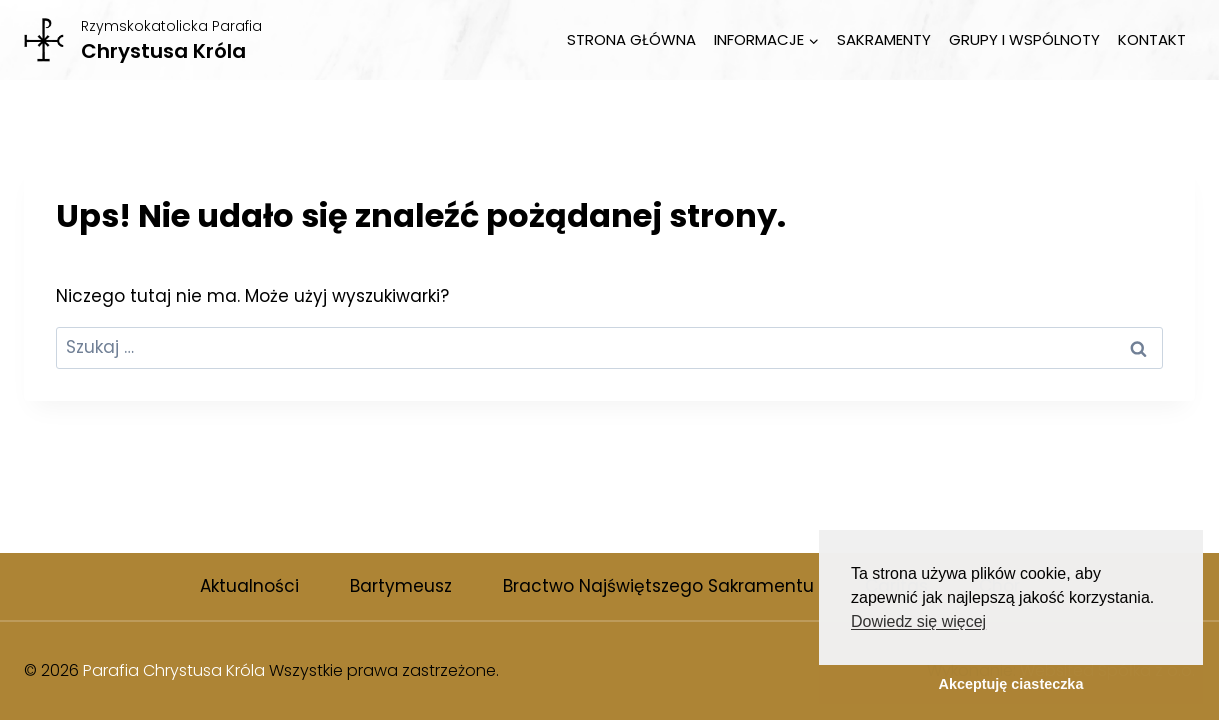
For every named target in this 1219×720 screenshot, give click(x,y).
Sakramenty (884, 39)
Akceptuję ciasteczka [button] (1011, 684)
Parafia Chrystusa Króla (174, 670)
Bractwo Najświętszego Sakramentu (658, 586)
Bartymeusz (401, 586)
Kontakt (1152, 39)
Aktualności (249, 586)
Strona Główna (631, 39)
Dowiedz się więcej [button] (918, 621)
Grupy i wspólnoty (1024, 39)
